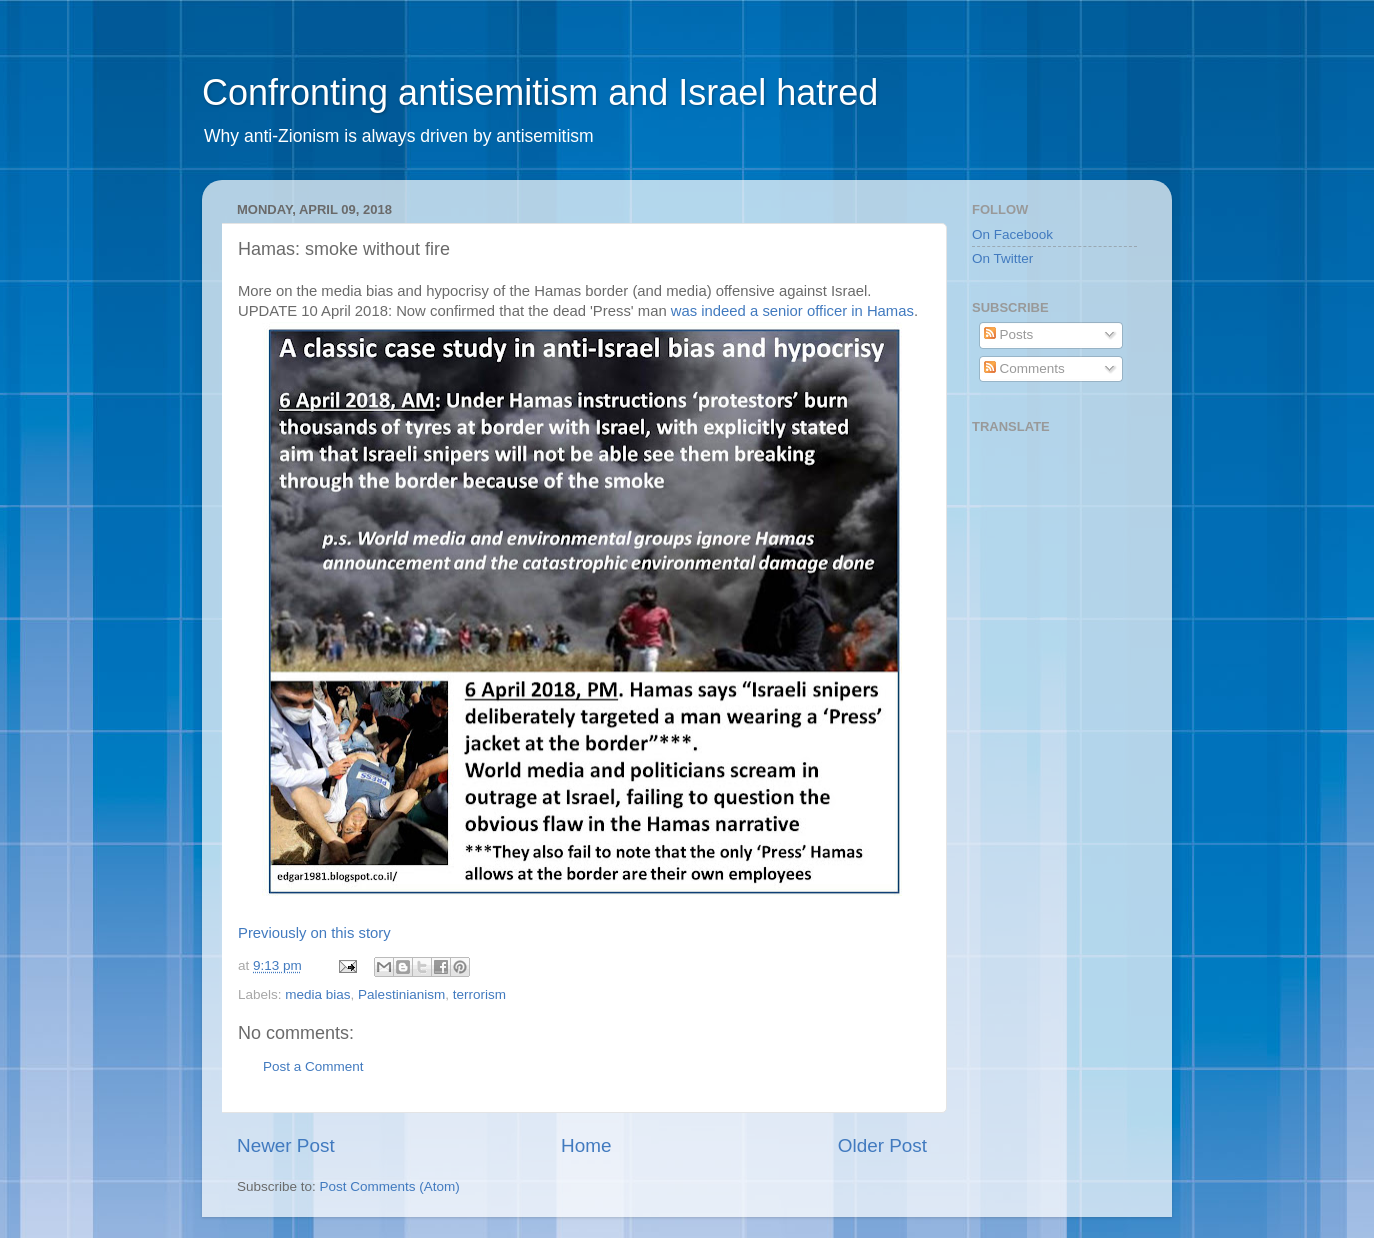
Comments (1024, 368)
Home (586, 1145)
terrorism (479, 994)
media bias (317, 994)
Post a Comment (313, 1066)
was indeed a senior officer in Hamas (792, 311)
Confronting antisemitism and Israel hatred (540, 92)
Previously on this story (314, 933)
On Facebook (1012, 234)
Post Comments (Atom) (390, 1186)
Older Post (882, 1145)
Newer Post (286, 1145)
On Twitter (1002, 258)
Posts (1009, 334)
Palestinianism (401, 994)
